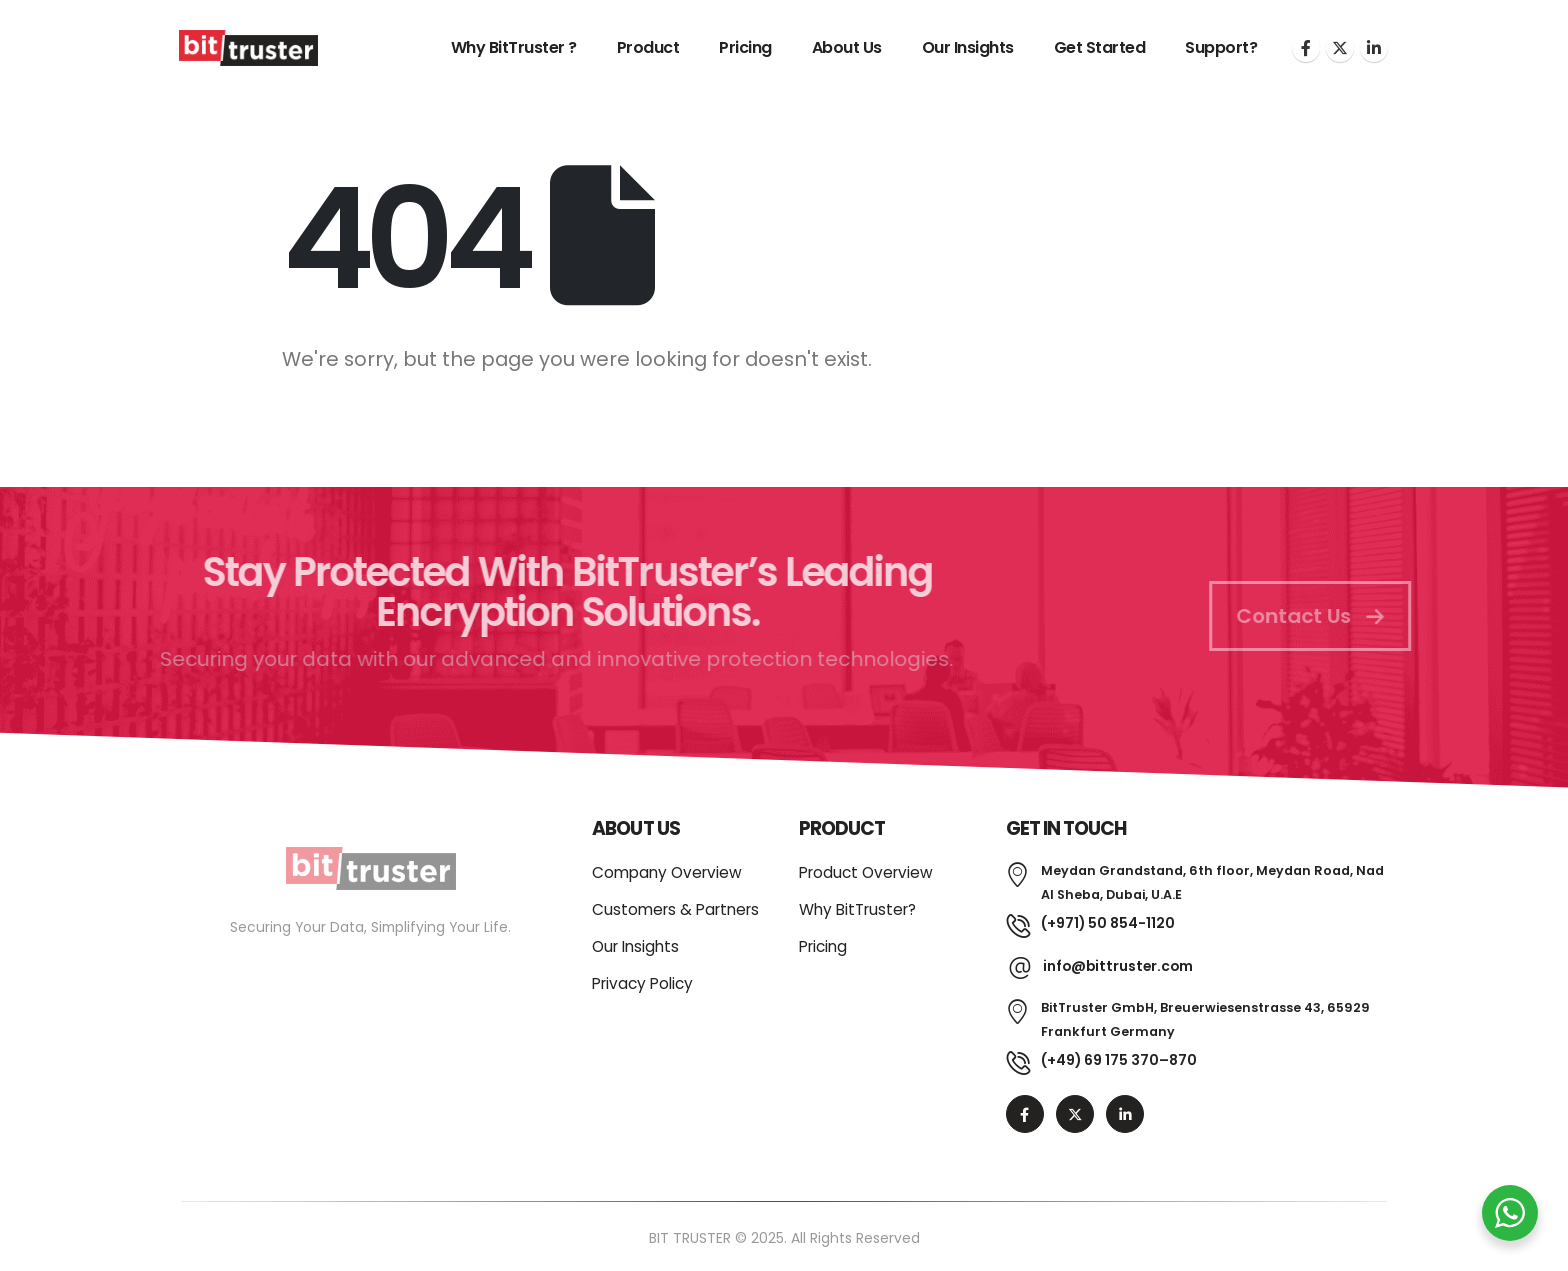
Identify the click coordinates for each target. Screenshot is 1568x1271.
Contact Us (1325, 616)
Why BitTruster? (857, 909)
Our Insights (968, 47)
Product (648, 47)
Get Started (1100, 47)
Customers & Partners (675, 909)
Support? (1221, 47)
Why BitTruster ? (514, 47)
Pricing (745, 47)
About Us (847, 47)
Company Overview (667, 872)
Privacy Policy (642, 983)
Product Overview (866, 872)
